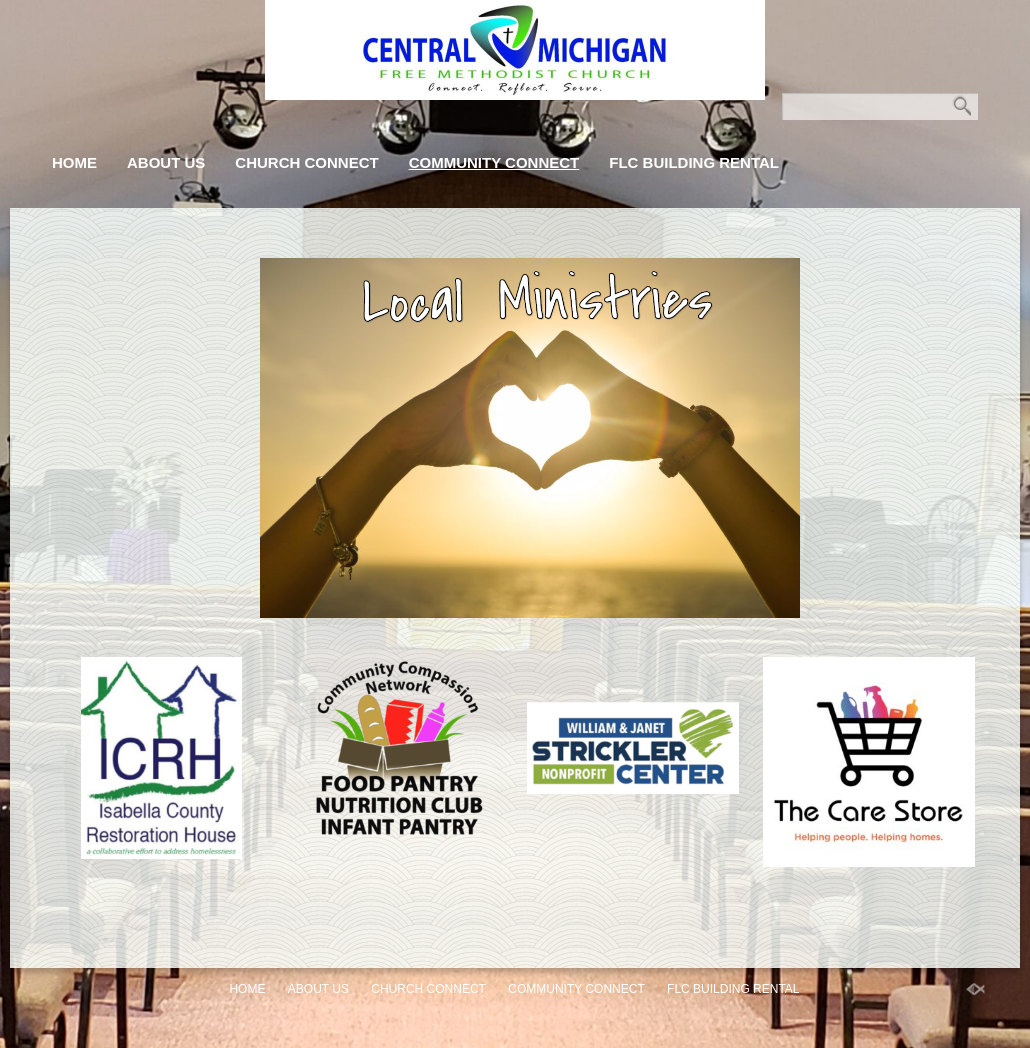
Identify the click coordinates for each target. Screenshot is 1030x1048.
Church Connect (306, 162)
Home (74, 162)
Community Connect (494, 162)
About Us (166, 162)
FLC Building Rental (694, 162)
